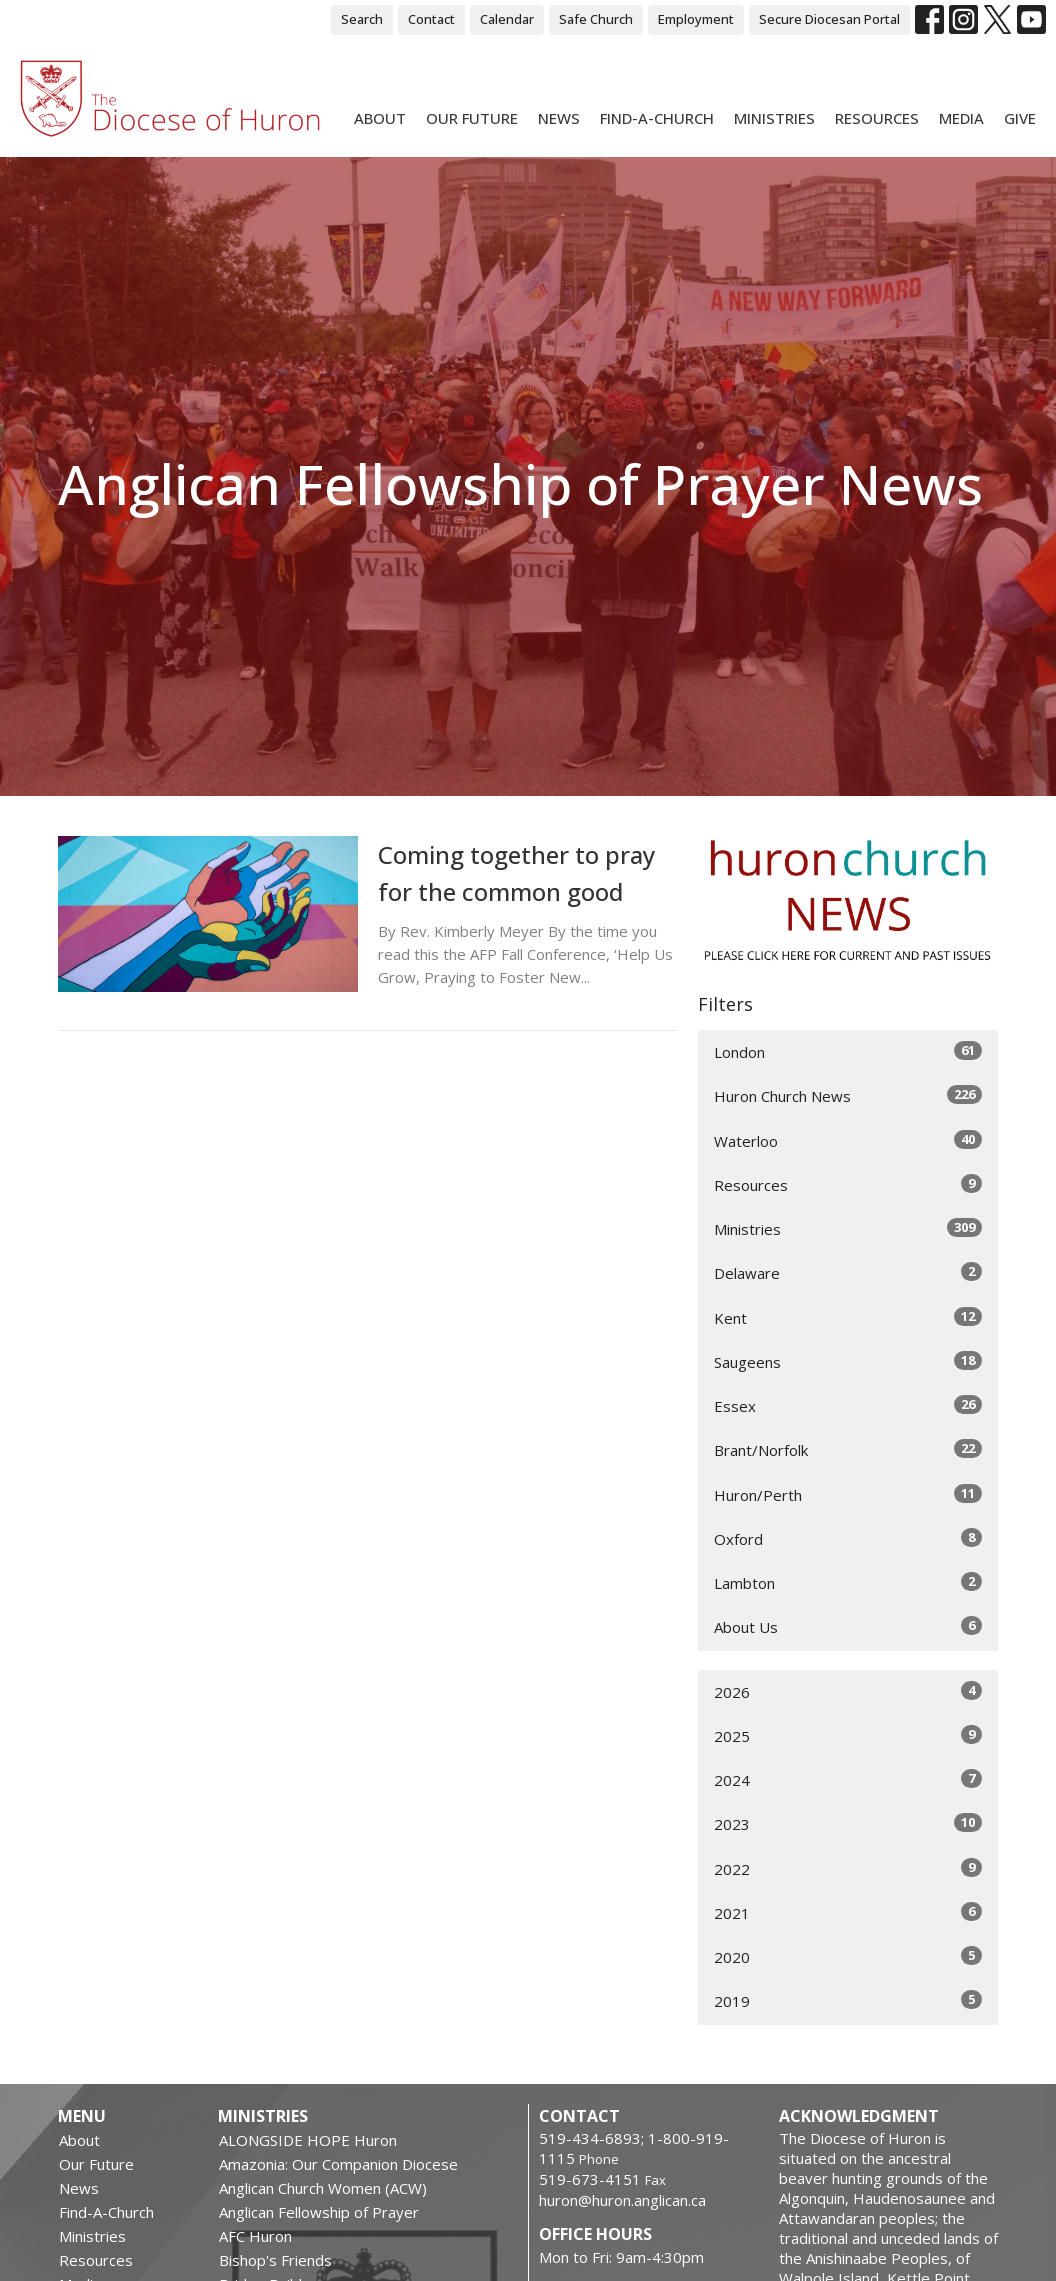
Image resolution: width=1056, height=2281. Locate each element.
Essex (848, 1405)
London (848, 1051)
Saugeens (848, 1361)
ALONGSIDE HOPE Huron (308, 2140)
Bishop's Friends (275, 2260)
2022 (848, 1868)
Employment (696, 19)
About (380, 118)
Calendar (507, 19)
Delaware (848, 1272)
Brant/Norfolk (848, 1449)
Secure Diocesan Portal (829, 19)
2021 (848, 1912)
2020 (848, 1956)
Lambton (848, 1582)
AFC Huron (255, 2236)
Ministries (774, 118)
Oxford (848, 1538)
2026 (848, 1691)
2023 (848, 1823)
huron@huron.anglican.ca (622, 2200)
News (559, 118)
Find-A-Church (657, 118)
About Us (848, 1626)
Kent (848, 1317)
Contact (431, 19)
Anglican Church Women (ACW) (323, 2188)
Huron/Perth (848, 1494)
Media (961, 118)
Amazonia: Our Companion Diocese (338, 2164)
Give (1020, 118)
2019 (848, 2000)
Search (362, 19)
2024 (848, 1779)
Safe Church (596, 19)
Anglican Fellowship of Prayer (319, 2212)
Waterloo (848, 1140)
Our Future (472, 118)
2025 (848, 1735)
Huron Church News (848, 1095)
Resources (877, 118)
